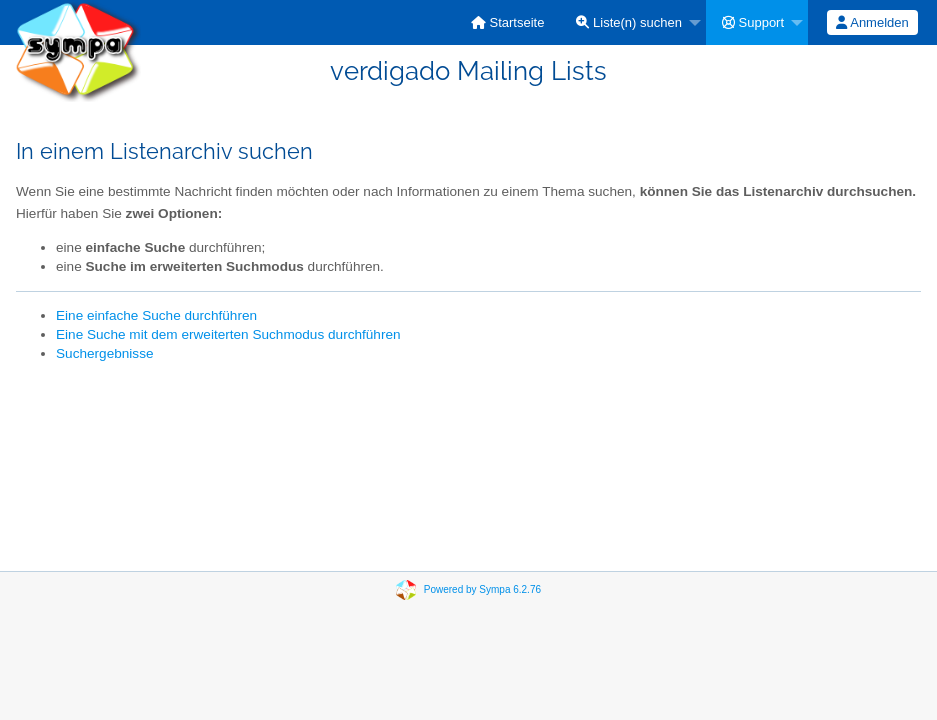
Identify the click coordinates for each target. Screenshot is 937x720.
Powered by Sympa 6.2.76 (482, 589)
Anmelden (872, 22)
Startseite (508, 22)
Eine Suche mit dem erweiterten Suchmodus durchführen (228, 334)
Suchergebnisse (105, 353)
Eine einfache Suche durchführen (156, 315)
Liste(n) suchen (629, 22)
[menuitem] (508, 22)
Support (753, 22)
